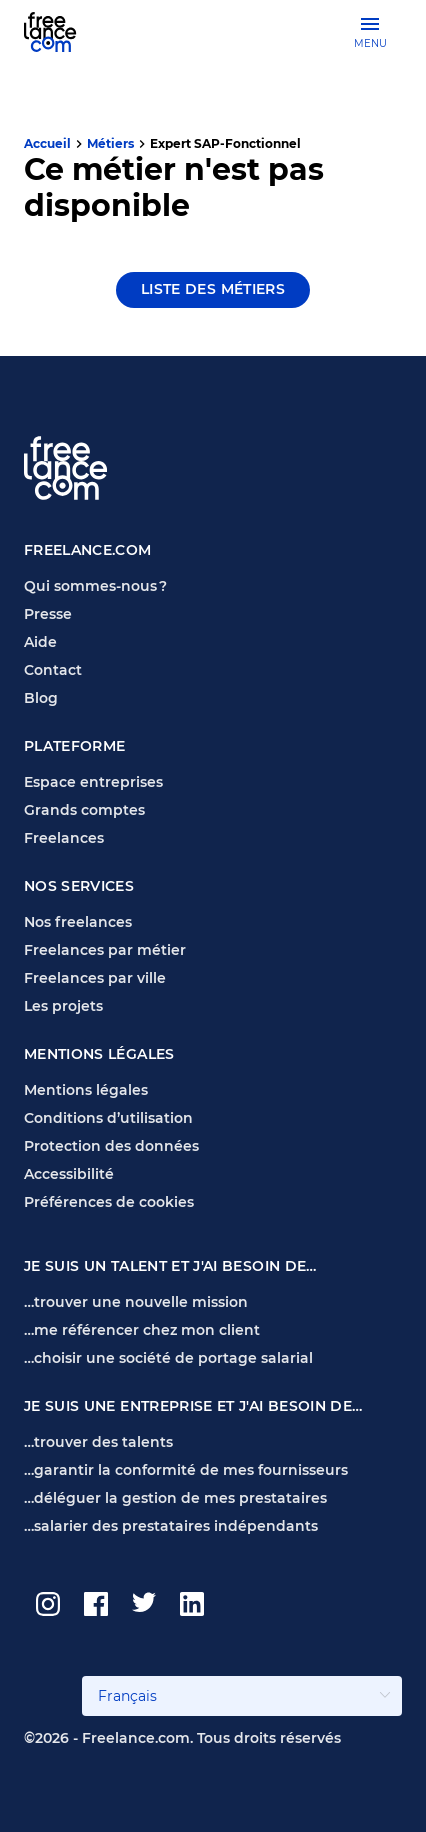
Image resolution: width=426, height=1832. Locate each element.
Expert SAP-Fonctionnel (225, 143)
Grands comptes (84, 810)
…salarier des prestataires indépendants (171, 1526)
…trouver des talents (98, 1442)
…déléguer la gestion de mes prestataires (175, 1498)
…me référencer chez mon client (142, 1330)
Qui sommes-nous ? (95, 586)
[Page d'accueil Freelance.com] (62, 31)
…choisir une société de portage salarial (168, 1358)
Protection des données (111, 1146)
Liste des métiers (213, 289)
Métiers (110, 143)
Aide (40, 642)
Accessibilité (69, 1174)
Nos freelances (78, 922)
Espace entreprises (93, 782)
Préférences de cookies (109, 1202)
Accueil (47, 143)
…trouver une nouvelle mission (136, 1302)
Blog (41, 698)
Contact (53, 670)
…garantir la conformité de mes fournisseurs (186, 1470)
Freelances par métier (105, 950)
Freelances (64, 838)
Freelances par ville (95, 978)
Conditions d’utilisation (108, 1118)
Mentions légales (86, 1090)
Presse (48, 614)
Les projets (63, 1006)
